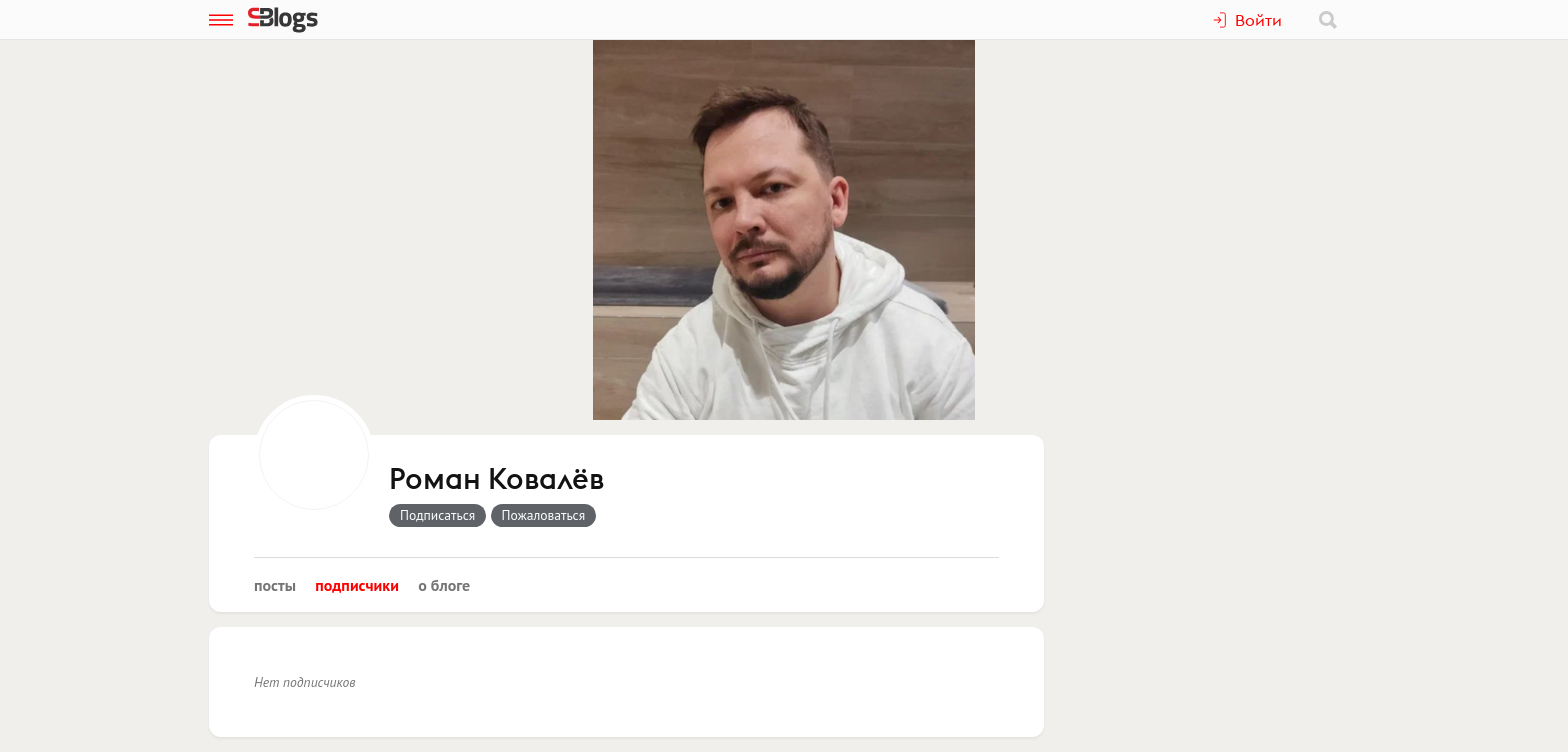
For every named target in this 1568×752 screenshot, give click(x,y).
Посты (275, 585)
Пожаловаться (544, 515)
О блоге (444, 585)
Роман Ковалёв (496, 480)
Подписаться (437, 515)
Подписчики (357, 585)
